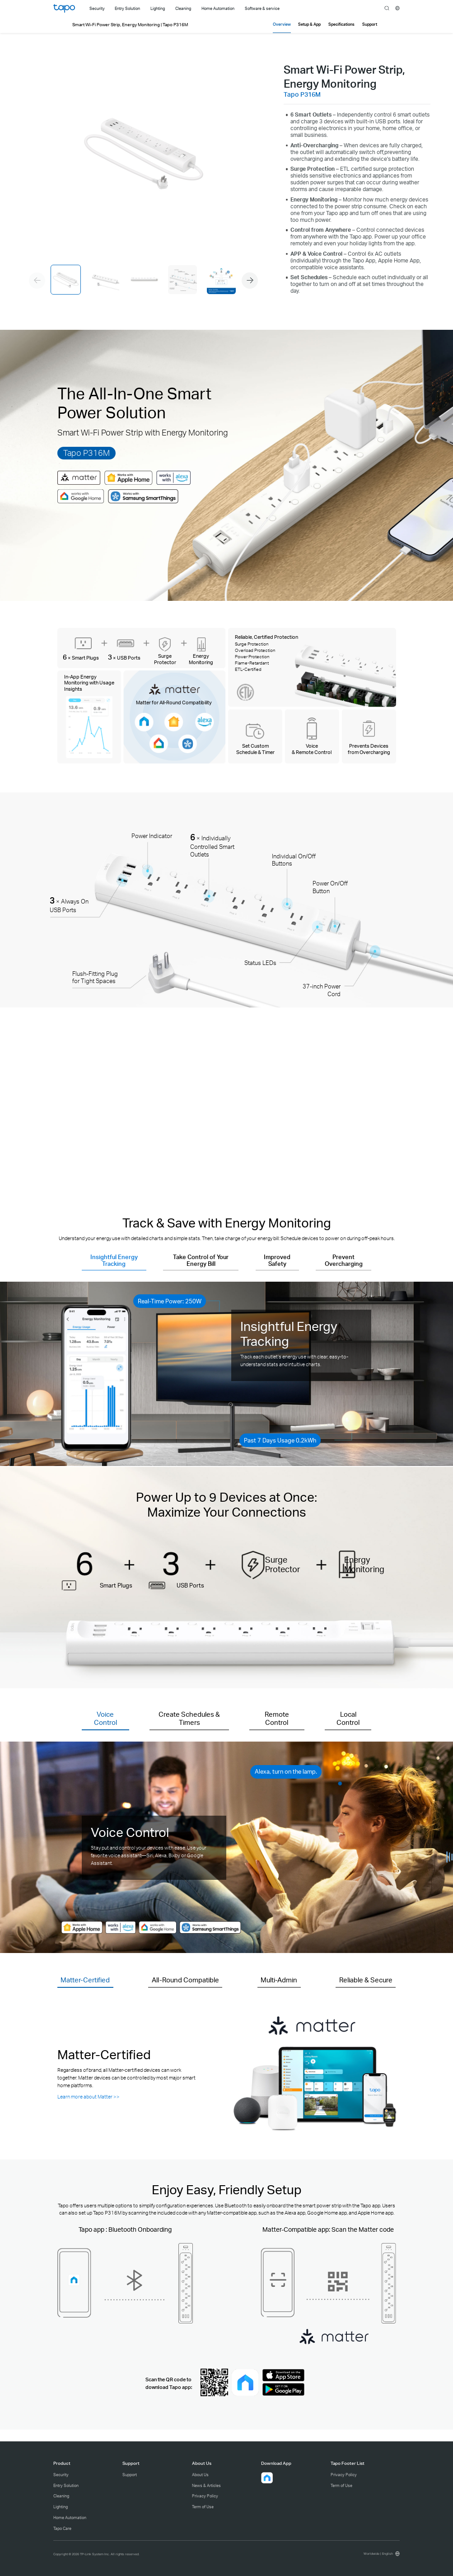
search (386, 8)
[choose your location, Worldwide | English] (380, 2553)
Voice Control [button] (105, 1718)
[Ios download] (283, 2379)
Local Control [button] (348, 1718)
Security (61, 2474)
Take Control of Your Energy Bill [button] (201, 1260)
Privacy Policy (205, 2495)
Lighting (60, 2506)
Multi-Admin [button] (279, 1979)
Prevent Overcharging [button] (344, 1260)
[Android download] (283, 2394)
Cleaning (61, 2495)
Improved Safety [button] (277, 1260)
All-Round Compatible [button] (185, 1979)
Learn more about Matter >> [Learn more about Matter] (88, 2096)
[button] (250, 280)
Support (129, 2474)
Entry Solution (66, 2485)
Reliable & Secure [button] (365, 1979)
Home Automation (69, 2517)
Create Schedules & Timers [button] (189, 1718)
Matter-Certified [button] (85, 1979)
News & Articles (206, 2485)
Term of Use (203, 2506)
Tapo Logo (64, 8)
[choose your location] (397, 8)
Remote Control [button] (277, 1718)
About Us (200, 2474)
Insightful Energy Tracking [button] (114, 1260)
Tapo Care (62, 2528)
